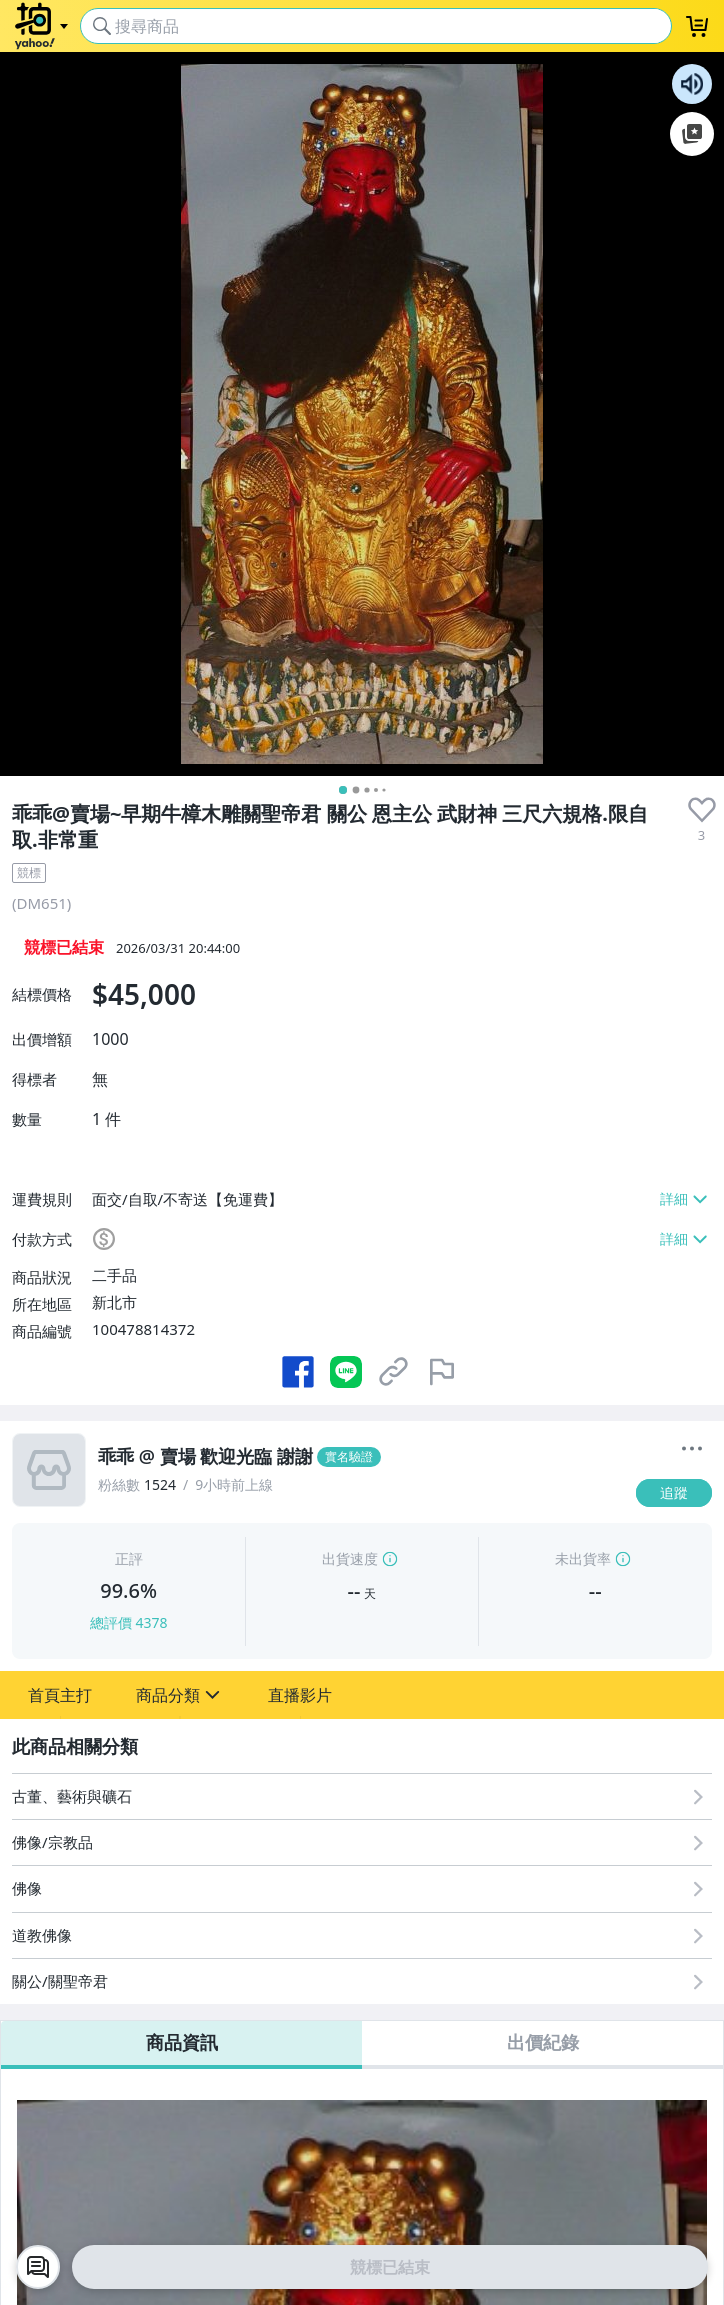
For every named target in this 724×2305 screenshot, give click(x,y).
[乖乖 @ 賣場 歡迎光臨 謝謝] (361, 1457)
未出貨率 (583, 1558)
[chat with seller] (38, 2267)
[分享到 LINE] (346, 1372)
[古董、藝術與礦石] (362, 1796)
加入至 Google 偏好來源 (692, 134)
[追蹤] (674, 1493)
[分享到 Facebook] (298, 1372)
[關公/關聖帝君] (362, 1981)
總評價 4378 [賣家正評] (129, 1622)
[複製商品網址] (394, 1372)
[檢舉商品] (442, 1372)
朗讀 (692, 84)
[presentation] (702, 810)
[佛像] (362, 1888)
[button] (60, 1695)
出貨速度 (350, 1558)
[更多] (692, 1449)
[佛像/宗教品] (362, 1842)
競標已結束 (390, 2267)
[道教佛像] (362, 1935)
